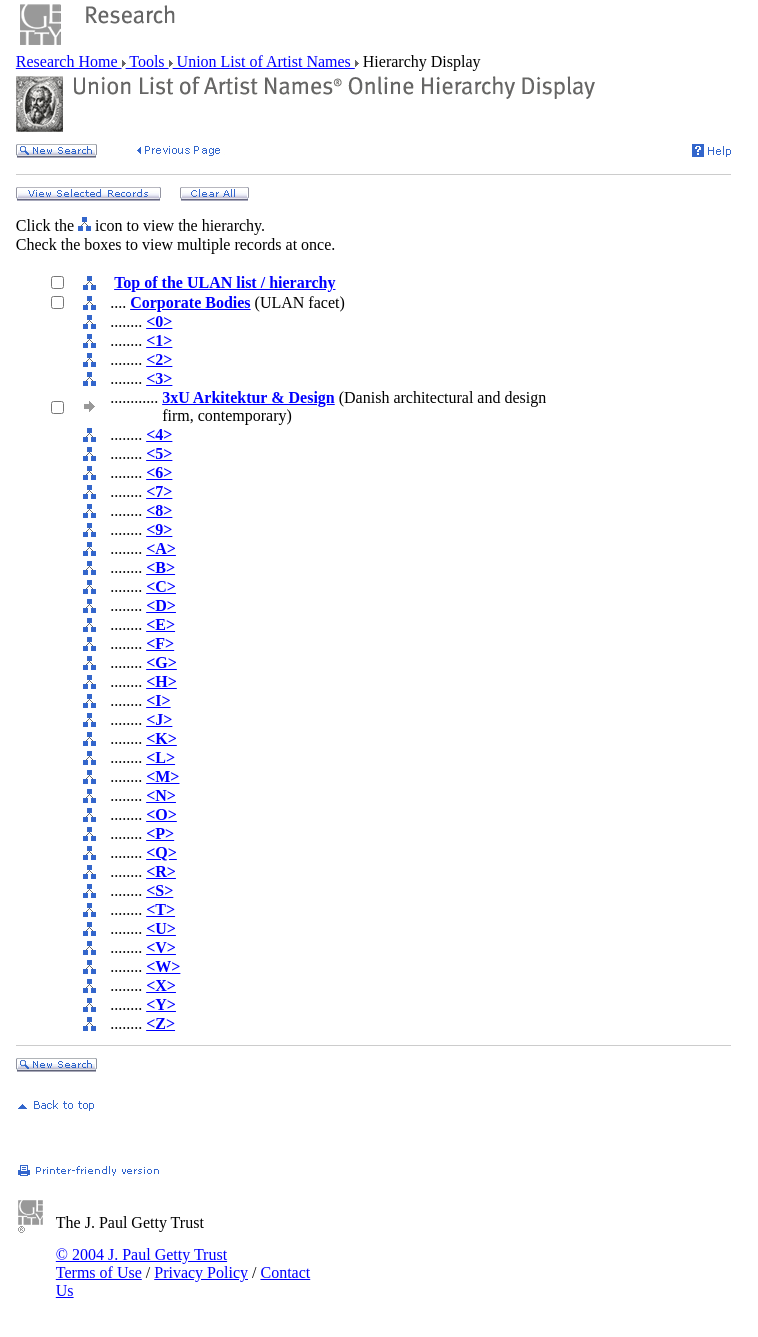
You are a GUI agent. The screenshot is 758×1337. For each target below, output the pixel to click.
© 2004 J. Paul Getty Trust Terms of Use (141, 1263)
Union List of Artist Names (264, 61)
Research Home (69, 61)
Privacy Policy (201, 1272)
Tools (147, 61)
